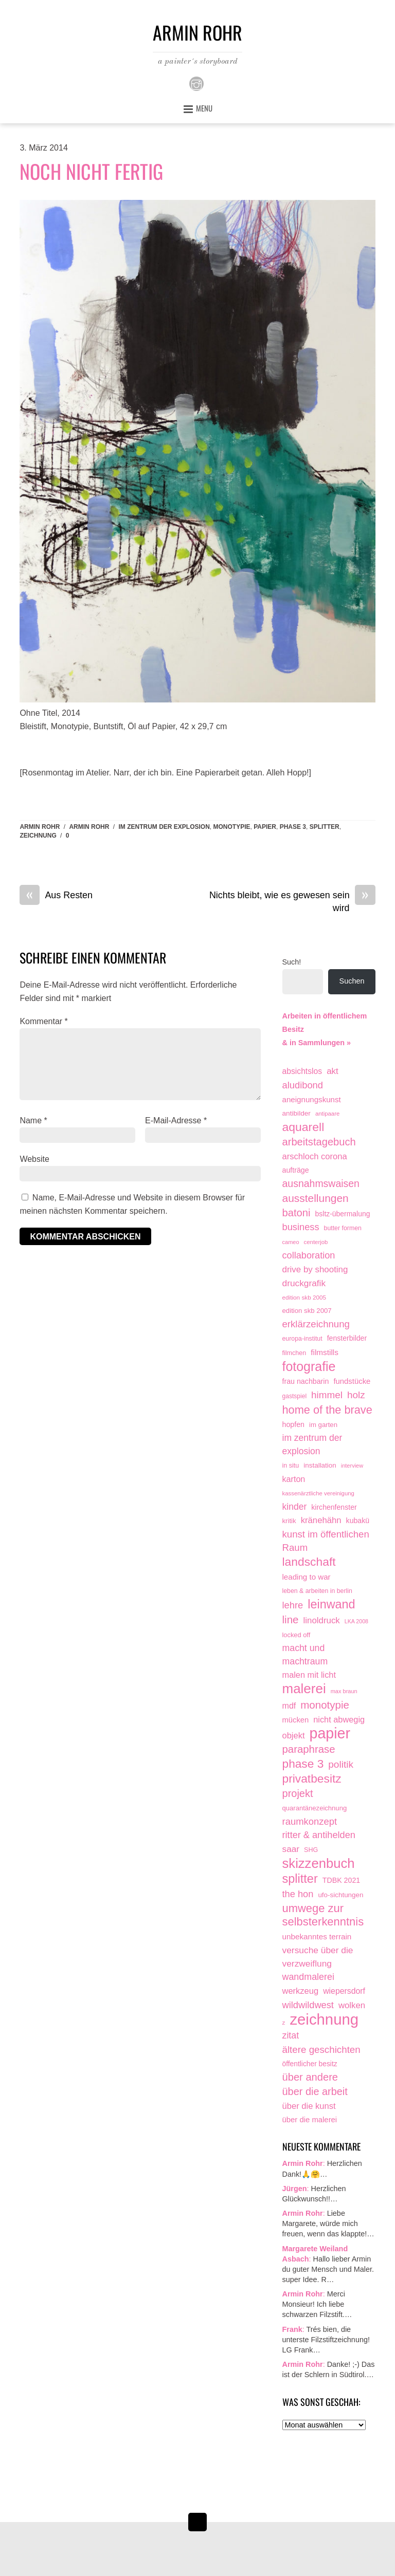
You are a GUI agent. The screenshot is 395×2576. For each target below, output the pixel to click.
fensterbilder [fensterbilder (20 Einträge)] (347, 1338)
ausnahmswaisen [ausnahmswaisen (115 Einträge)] (321, 1183)
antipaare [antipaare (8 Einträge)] (327, 1113)
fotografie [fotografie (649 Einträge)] (309, 1367)
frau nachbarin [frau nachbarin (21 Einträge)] (305, 1381)
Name (33, 1120)
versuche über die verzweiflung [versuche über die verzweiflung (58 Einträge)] (317, 1957)
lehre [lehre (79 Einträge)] (292, 1605)
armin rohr (89, 826)
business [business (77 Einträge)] (300, 1226)
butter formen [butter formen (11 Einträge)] (343, 1228)
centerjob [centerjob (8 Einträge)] (316, 1242)
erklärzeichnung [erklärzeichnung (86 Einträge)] (316, 1324)
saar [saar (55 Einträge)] (291, 1849)
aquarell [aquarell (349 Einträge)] (303, 1127)
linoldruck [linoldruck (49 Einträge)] (321, 1620)
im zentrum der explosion (163, 826)
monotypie (231, 826)
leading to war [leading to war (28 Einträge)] (306, 1576)
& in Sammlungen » (316, 1043)
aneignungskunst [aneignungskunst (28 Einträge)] (311, 1099)
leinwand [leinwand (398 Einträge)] (331, 1604)
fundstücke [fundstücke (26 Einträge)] (351, 1381)
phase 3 (293, 826)
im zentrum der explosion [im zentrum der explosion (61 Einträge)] (312, 1444)
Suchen (352, 981)
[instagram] (196, 83)
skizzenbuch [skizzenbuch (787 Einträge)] (318, 1863)
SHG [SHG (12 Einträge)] (311, 1850)
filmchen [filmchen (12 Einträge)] (294, 1353)
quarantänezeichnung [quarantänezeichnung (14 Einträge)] (314, 1808)
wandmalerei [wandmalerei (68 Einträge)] (308, 1977)
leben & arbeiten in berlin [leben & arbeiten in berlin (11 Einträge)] (317, 1591)
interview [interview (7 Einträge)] (352, 1465)
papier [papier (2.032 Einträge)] (330, 1733)
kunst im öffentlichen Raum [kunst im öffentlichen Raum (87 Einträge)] (325, 1541)
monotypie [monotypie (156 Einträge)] (324, 1705)
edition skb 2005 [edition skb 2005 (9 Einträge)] (304, 1297)
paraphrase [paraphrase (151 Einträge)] (308, 1749)
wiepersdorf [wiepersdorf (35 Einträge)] (344, 1991)
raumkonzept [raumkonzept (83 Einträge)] (309, 1821)
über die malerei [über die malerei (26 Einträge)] (309, 2120)
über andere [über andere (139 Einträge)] (310, 2077)
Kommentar (43, 1021)
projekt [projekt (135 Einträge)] (297, 1793)
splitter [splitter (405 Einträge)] (300, 1879)
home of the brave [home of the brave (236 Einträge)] (327, 1409)
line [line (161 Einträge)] (290, 1619)
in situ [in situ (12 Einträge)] (290, 1465)
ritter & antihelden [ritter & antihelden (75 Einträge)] (318, 1835)
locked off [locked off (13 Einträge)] (296, 1635)
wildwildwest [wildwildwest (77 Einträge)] (308, 2004)
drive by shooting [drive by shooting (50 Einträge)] (315, 1269)
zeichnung (38, 835)
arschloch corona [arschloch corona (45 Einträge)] (314, 1156)
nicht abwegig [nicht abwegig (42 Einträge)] (339, 1719)
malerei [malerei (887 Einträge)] (304, 1689)
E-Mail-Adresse (176, 1120)
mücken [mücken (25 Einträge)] (295, 1720)
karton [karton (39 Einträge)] (294, 1479)
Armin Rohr (40, 826)
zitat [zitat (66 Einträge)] (290, 2035)
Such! (291, 962)
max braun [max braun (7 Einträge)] (344, 1691)
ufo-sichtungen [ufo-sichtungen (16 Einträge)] (340, 1895)
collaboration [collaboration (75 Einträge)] (308, 1255)
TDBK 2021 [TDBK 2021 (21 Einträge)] (341, 1880)
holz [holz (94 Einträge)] (356, 1394)
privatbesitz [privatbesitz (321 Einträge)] (312, 1778)
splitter (324, 826)
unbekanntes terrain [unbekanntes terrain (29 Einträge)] (317, 1936)
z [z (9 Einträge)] (283, 2022)
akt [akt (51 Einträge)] (332, 1071)
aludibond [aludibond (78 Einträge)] (302, 1085)
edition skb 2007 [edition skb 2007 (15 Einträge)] (307, 1310)
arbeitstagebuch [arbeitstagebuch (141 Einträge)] (319, 1141)
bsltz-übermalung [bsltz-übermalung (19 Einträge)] (342, 1214)
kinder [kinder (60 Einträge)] (294, 1507)
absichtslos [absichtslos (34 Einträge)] (302, 1071)
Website (34, 1159)
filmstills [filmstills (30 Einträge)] (324, 1352)
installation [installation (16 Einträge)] (319, 1465)
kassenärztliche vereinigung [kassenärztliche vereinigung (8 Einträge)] (318, 1493)
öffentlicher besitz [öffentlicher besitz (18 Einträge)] (309, 2064)
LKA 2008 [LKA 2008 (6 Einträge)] (356, 1621)
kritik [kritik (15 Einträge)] (289, 1521)
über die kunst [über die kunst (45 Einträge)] (309, 2106)
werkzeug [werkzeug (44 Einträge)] (300, 1990)
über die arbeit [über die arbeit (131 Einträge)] (315, 2091)
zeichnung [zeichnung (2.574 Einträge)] (324, 2019)
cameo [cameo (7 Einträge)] (290, 1242)
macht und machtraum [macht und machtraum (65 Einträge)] (305, 1654)
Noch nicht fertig (91, 171)
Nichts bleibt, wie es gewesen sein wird (292, 901)
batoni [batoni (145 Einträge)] (296, 1212)
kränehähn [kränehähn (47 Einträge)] (321, 1520)
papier (265, 826)
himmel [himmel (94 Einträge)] (327, 1394)
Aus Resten (56, 895)
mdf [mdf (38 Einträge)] (289, 1705)
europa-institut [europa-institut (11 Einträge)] (302, 1338)
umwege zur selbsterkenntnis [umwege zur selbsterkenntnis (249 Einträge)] (323, 1915)
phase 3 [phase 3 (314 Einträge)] (303, 1763)
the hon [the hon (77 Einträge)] (298, 1893)
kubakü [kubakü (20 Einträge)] (357, 1520)
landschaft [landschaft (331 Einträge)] (309, 1561)
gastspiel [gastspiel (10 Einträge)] (294, 1396)
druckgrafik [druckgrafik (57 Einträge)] (304, 1283)
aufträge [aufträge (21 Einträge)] (295, 1170)
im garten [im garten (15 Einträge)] (323, 1425)
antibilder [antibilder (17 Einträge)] (296, 1113)
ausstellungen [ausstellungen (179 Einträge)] (315, 1198)
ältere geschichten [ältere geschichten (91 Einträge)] (321, 2049)
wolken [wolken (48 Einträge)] (351, 2005)
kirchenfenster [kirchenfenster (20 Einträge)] (333, 1507)
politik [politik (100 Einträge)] (340, 1764)
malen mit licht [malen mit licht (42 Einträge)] (309, 1674)
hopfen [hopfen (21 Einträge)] (293, 1424)
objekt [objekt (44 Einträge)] (293, 1735)
